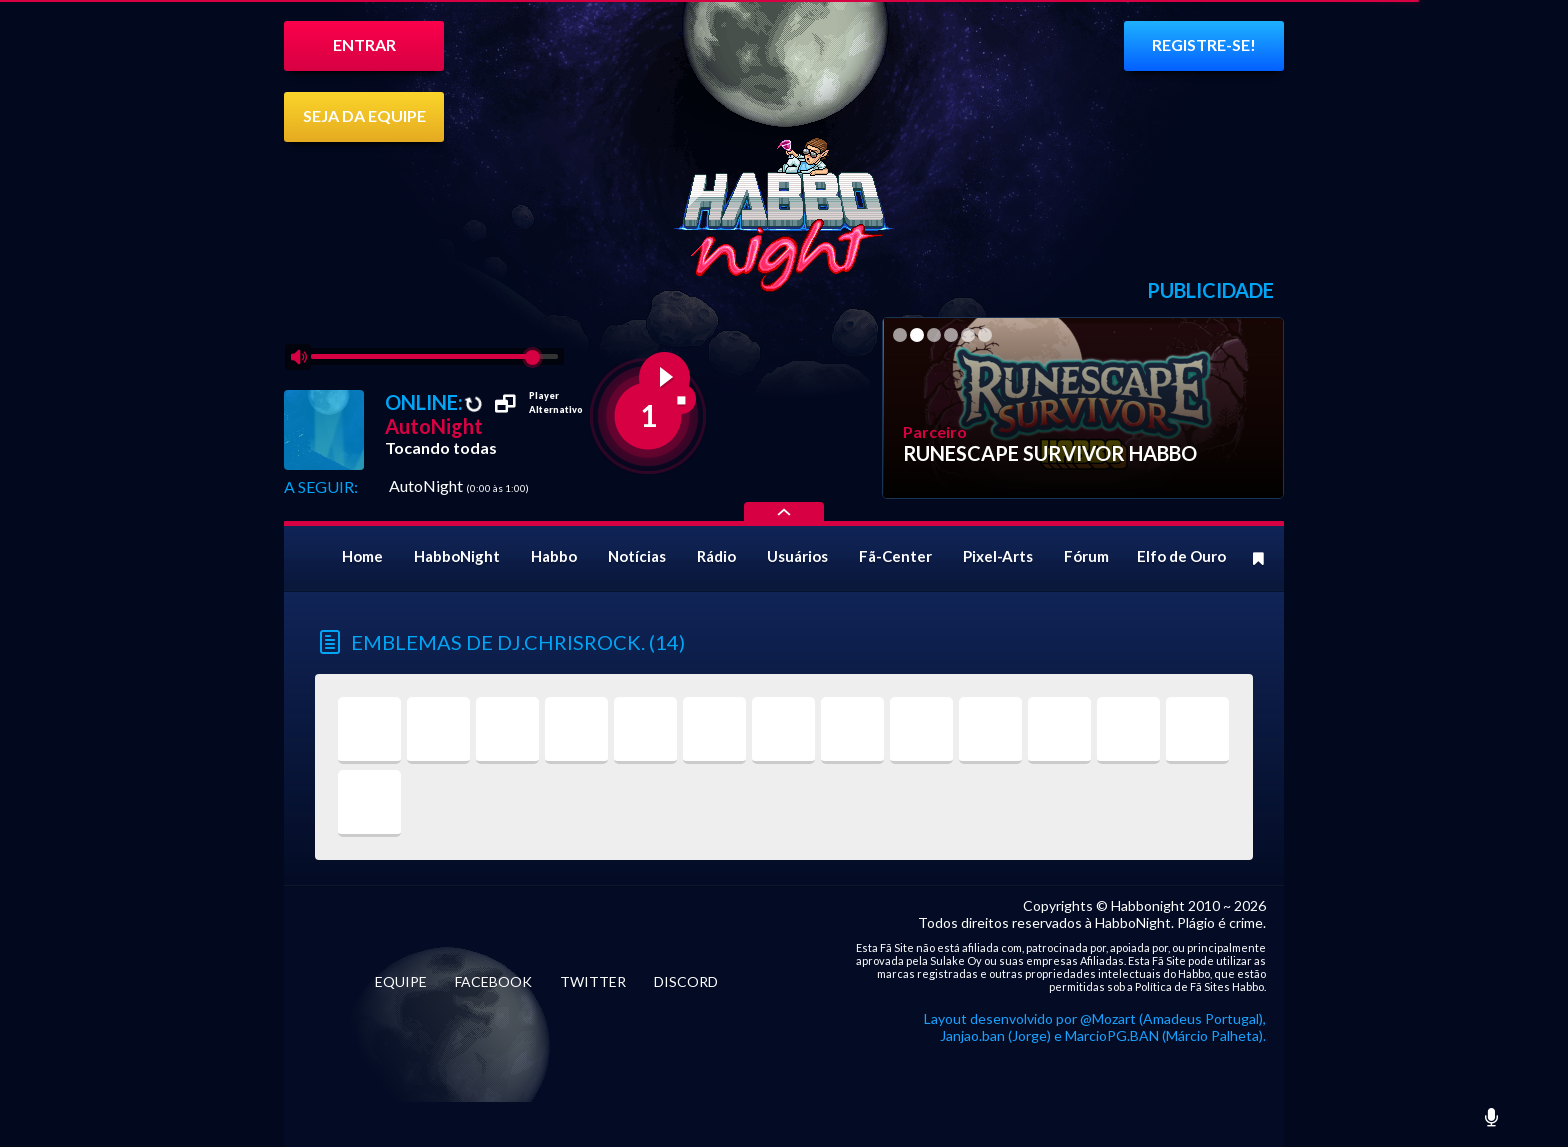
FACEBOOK (493, 981)
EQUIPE (401, 981)
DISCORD (686, 981)
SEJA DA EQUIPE (364, 115)
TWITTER (593, 981)
